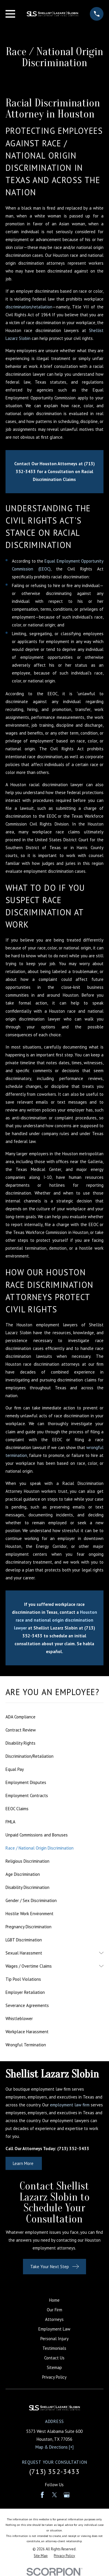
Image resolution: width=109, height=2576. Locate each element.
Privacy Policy (54, 2377)
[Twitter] (54, 2495)
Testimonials (54, 2348)
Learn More (24, 2163)
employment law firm (70, 2105)
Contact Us (54, 2358)
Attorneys (54, 2319)
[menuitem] (54, 1716)
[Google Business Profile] (67, 2495)
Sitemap (54, 2367)
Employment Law (54, 2329)
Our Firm (54, 2309)
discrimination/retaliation (29, 307)
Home (54, 2300)
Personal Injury (54, 2338)
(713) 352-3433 (54, 2471)
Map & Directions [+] (54, 2447)
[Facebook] (42, 2495)
